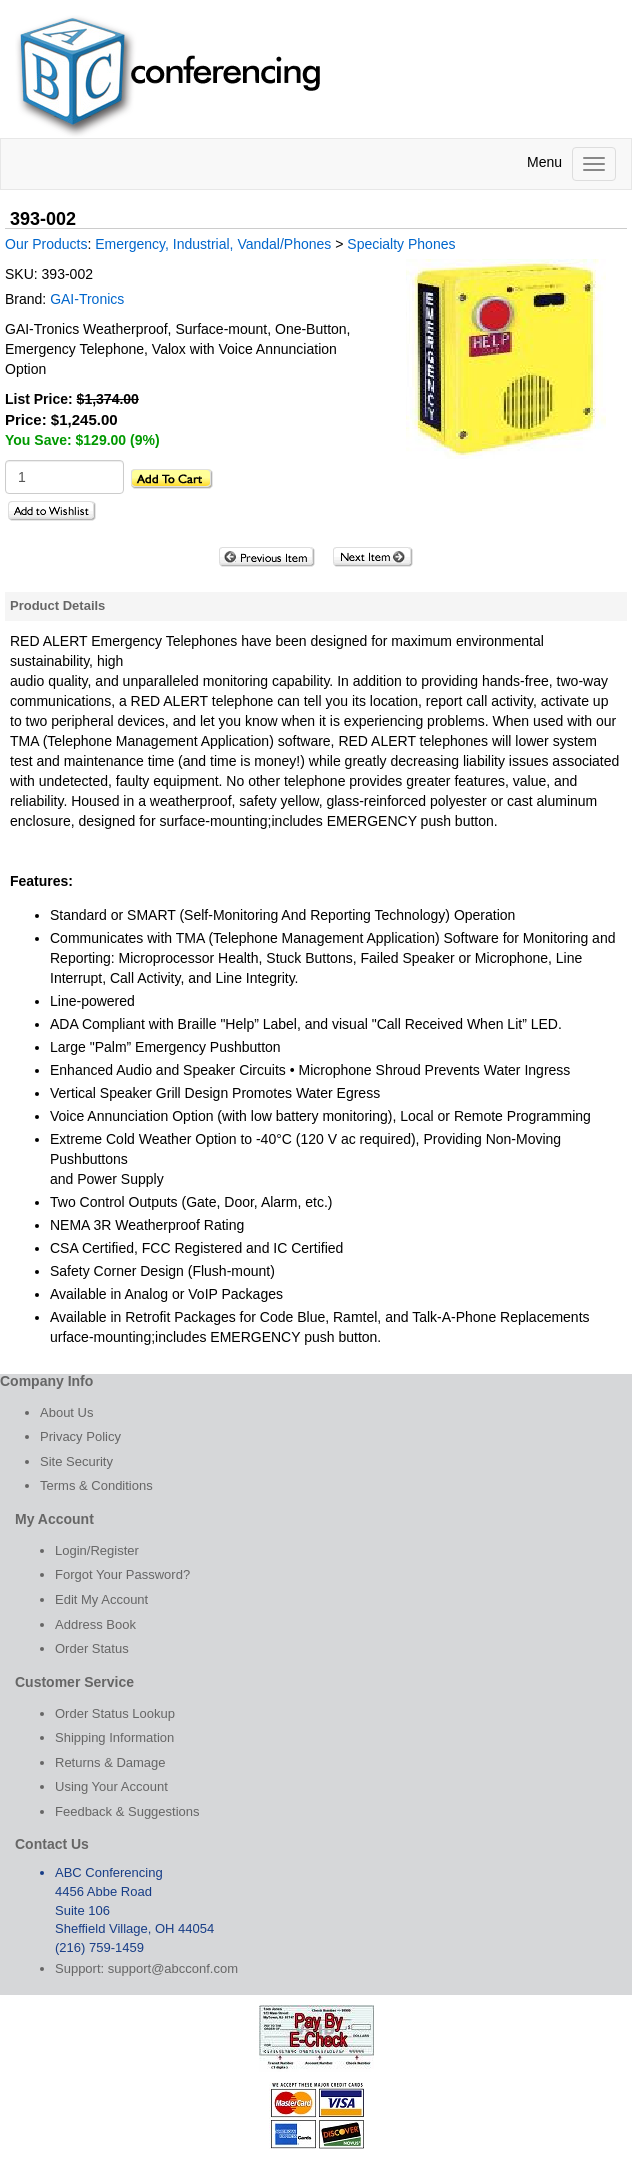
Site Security (76, 1461)
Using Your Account (111, 1786)
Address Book (95, 1624)
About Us (66, 1412)
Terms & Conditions (96, 1485)
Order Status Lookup (115, 1713)
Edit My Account (101, 1599)
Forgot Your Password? (122, 1574)
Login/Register (97, 1550)
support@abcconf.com (173, 1968)
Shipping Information (114, 1737)
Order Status (92, 1648)
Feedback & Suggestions (127, 1811)
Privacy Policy (80, 1436)
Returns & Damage (110, 1762)
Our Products (46, 244)
